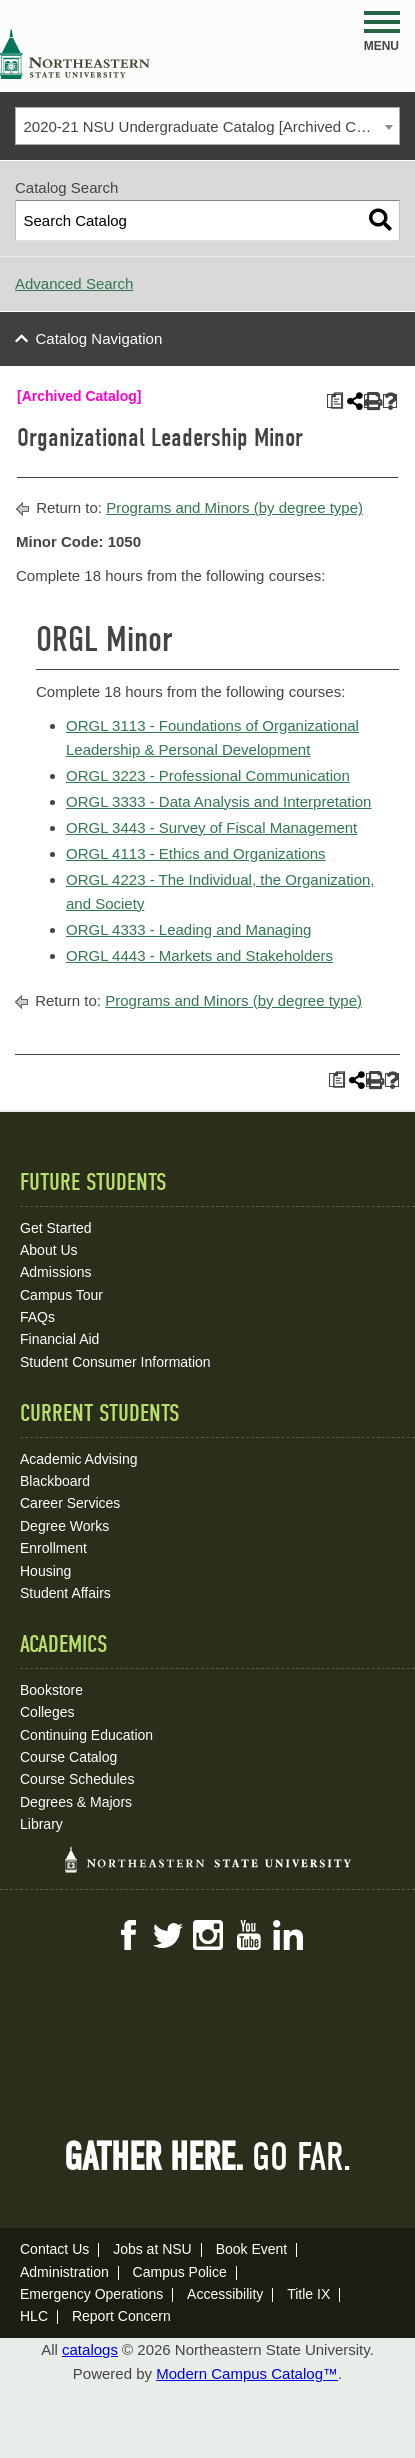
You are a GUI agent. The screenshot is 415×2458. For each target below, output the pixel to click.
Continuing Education (86, 1735)
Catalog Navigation (99, 338)
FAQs (37, 1317)
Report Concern (121, 2316)
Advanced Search (74, 283)
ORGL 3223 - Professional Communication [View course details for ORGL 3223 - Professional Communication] (208, 775)
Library (41, 1824)
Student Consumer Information (115, 1362)
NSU (75, 54)
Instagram (208, 1935)
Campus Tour (61, 1295)
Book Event (252, 2249)
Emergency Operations (91, 2294)
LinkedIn (288, 1935)
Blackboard (55, 1481)
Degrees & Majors (76, 1802)
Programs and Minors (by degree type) (234, 507)
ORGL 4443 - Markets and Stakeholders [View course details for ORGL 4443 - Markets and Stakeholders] (199, 955)
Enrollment (53, 1548)
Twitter (168, 1935)
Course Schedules (77, 1779)
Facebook (128, 1935)
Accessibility (225, 2294)
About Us (49, 1250)
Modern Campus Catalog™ (247, 2373)
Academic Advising (79, 1459)
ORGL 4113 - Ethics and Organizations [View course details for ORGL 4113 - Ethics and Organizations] (196, 853)
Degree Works (64, 1526)
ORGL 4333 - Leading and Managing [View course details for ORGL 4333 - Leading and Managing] (188, 929)
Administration (64, 2272)
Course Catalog (68, 1757)
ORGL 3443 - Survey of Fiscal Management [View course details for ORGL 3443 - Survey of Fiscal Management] (211, 827)
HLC (34, 2316)
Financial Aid (59, 1339)
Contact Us (54, 2249)
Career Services (70, 1503)
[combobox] (207, 126)
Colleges (47, 1712)
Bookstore (51, 1690)
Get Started (56, 1228)
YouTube (248, 1935)
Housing (45, 1571)
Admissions (56, 1272)
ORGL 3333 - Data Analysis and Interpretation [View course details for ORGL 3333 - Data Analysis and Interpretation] (218, 801)
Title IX (308, 2294)
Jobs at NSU (152, 2249)
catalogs (90, 2349)
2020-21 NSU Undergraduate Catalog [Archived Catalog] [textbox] (212, 126)
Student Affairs (65, 1593)
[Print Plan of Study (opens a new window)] (334, 401)
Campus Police (180, 2272)
